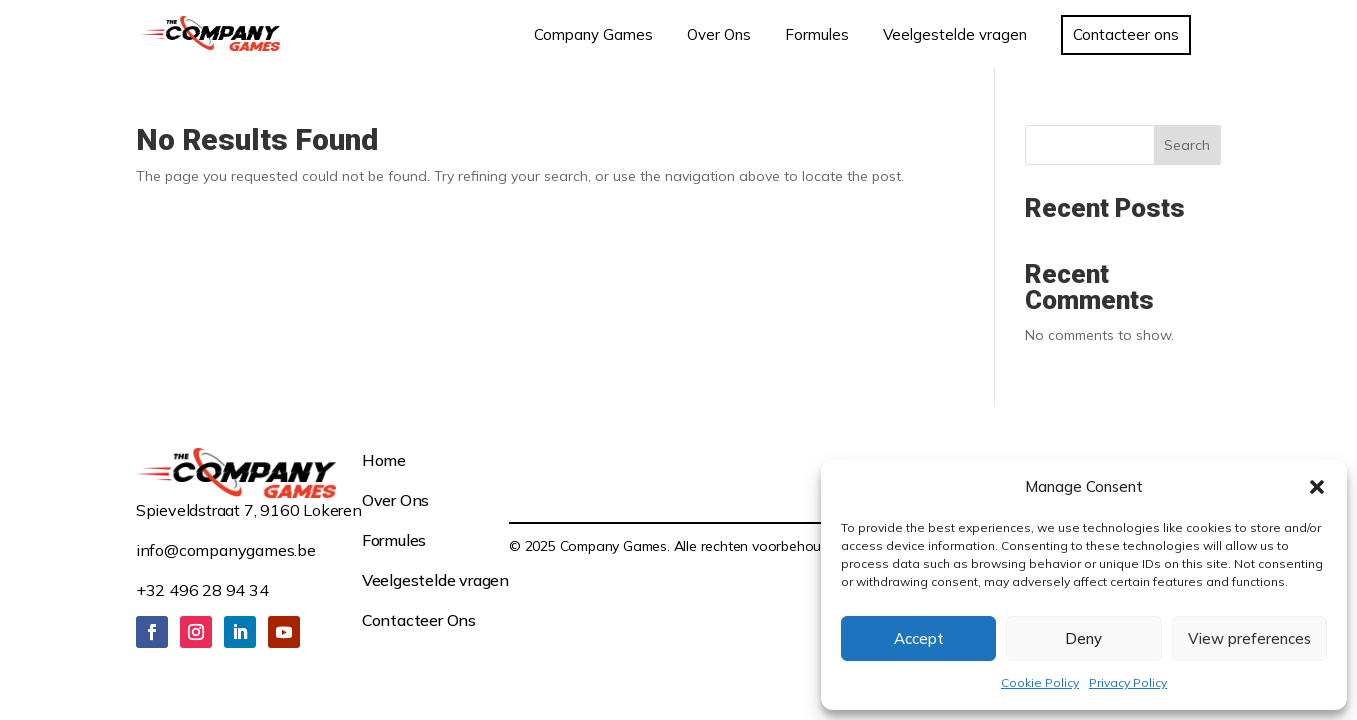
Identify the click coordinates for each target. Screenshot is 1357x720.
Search (1187, 145)
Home (384, 460)
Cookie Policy (1040, 682)
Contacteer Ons (419, 620)
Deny (1083, 638)
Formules (394, 540)
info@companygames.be (226, 550)
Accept (919, 638)
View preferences (1249, 638)
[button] (1317, 487)
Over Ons (395, 500)
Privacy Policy (1128, 682)
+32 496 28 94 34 (202, 590)
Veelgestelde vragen (435, 580)
